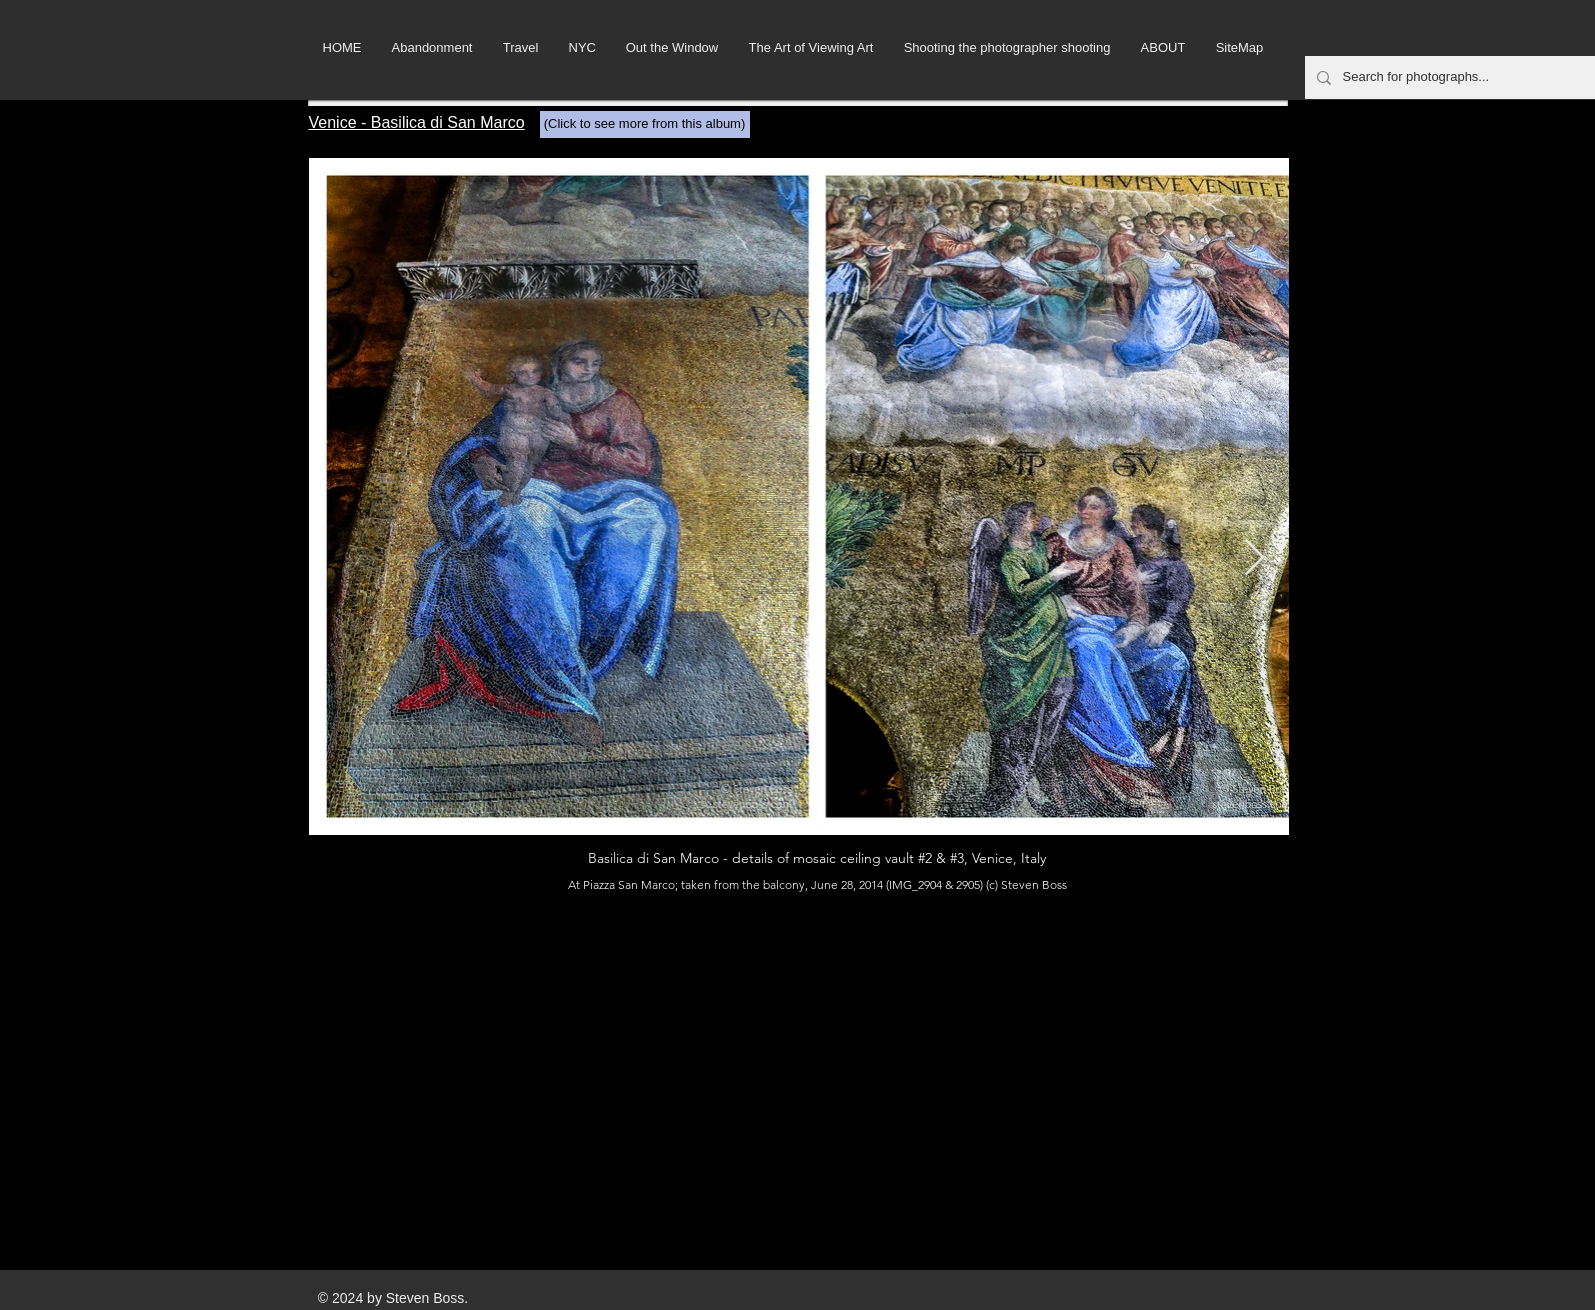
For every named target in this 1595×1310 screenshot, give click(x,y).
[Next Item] (1254, 558)
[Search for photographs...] (1454, 77)
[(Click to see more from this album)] (645, 124)
